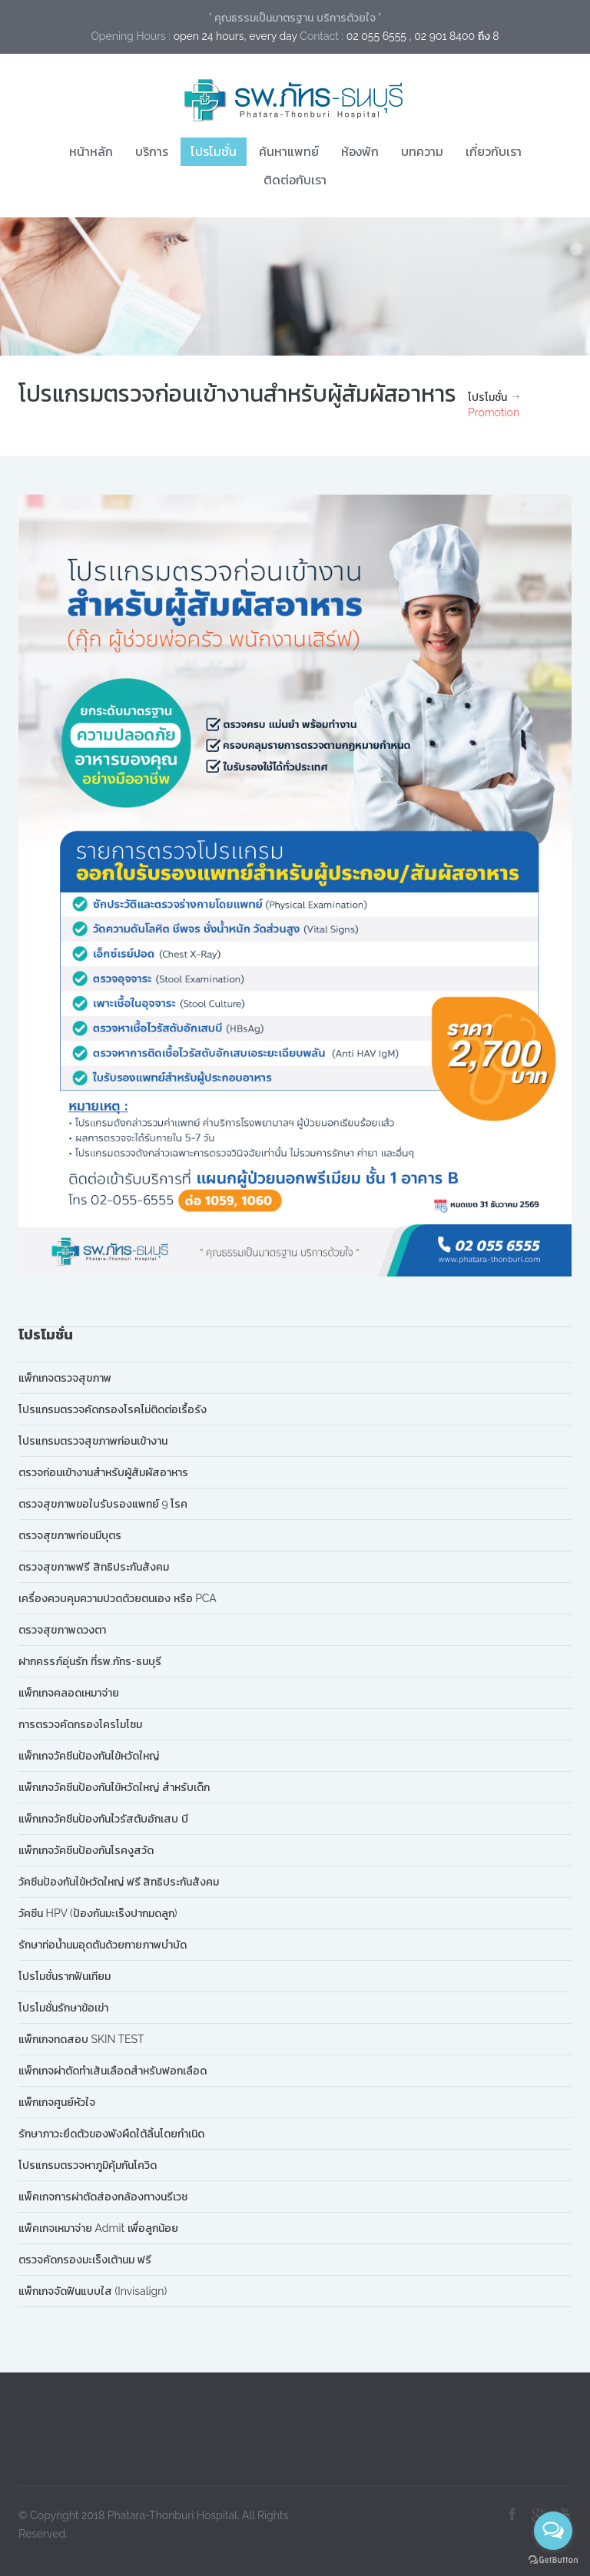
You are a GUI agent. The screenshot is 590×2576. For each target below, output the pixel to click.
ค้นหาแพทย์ (289, 151)
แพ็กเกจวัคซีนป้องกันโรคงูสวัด (86, 1850)
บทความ (422, 151)
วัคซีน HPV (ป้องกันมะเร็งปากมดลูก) (97, 1913)
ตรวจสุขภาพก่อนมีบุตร (69, 1535)
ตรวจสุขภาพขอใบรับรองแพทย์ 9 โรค (102, 1504)
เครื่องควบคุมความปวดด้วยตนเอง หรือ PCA (117, 1598)
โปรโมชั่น (214, 151)
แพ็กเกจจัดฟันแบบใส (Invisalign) (92, 2291)
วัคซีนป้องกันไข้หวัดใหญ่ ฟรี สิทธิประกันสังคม (118, 1882)
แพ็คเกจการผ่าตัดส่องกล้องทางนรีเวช (102, 2196)
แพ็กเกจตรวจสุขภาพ (64, 1378)
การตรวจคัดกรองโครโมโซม (80, 1724)
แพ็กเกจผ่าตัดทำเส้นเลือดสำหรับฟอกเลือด (112, 2070)
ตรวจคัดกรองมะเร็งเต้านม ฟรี (84, 2259)
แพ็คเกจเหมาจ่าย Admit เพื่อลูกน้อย (98, 2228)
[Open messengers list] (553, 2530)
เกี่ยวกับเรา (494, 151)
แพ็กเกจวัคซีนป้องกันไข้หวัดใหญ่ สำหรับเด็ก (114, 1787)
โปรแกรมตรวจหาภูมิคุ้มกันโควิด (87, 2165)
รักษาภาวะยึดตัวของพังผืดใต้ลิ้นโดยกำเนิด (111, 2133)
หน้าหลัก (91, 151)
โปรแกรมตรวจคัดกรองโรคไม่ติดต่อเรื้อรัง (112, 1409)
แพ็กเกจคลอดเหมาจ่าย (68, 1693)
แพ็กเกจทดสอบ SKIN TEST (81, 2039)
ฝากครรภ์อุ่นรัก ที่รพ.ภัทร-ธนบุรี (89, 1661)
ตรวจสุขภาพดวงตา (62, 1630)
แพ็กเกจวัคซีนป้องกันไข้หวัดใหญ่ (88, 1756)
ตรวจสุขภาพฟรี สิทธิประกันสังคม (93, 1567)
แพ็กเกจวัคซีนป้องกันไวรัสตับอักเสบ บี (103, 1819)
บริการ (151, 151)
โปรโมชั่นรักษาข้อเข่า (63, 2008)
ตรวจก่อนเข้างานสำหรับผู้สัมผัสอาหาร (103, 1472)
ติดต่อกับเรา (295, 180)
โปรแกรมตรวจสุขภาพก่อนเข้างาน (92, 1441)
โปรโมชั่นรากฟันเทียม (64, 1976)
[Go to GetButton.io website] (553, 2560)
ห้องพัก (360, 151)
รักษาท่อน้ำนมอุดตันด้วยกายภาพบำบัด (102, 1945)
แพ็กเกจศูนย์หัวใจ (56, 2102)
